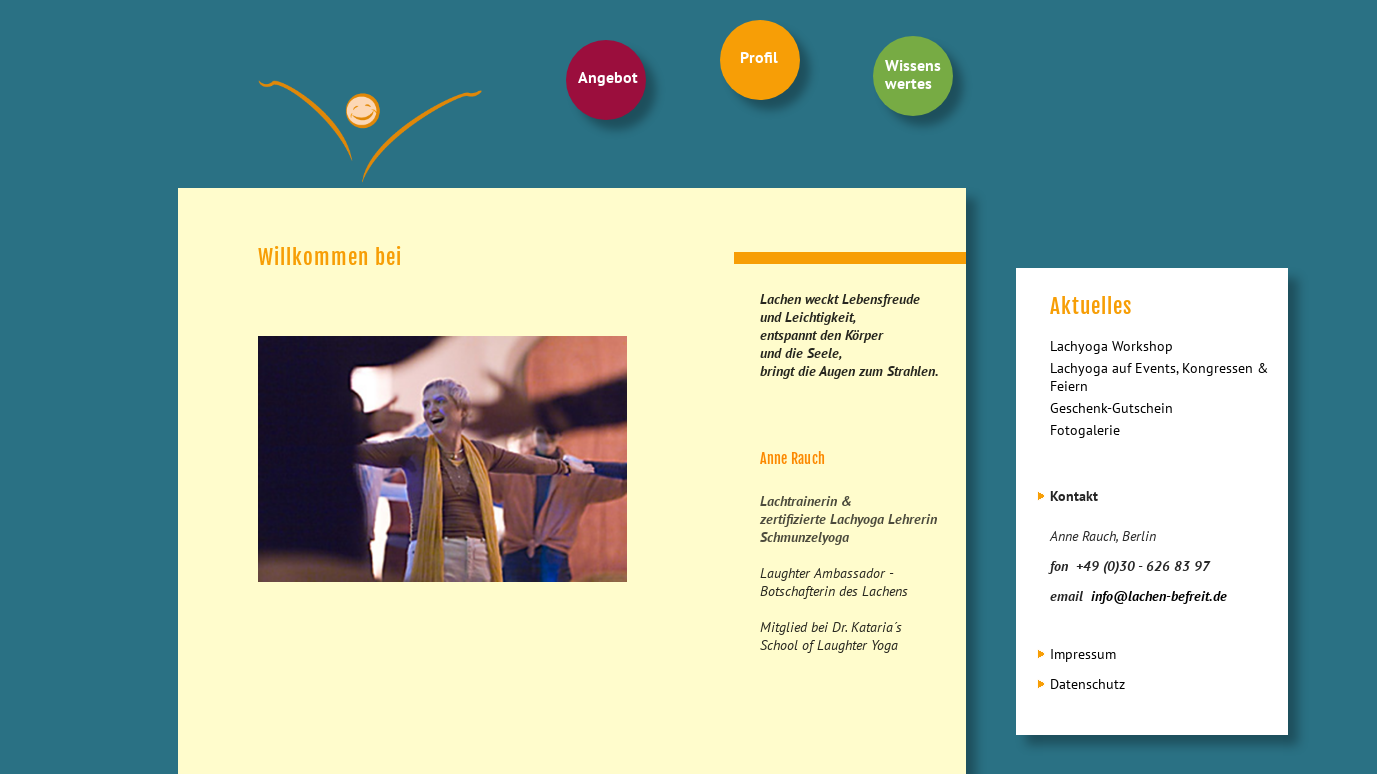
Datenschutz (1087, 684)
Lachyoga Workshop (1111, 346)
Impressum (1083, 654)
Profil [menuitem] (759, 57)
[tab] (1162, 496)
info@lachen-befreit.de (1159, 596)
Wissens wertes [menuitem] (913, 74)
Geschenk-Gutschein (1111, 408)
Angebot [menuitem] (608, 77)
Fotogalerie (1085, 430)
